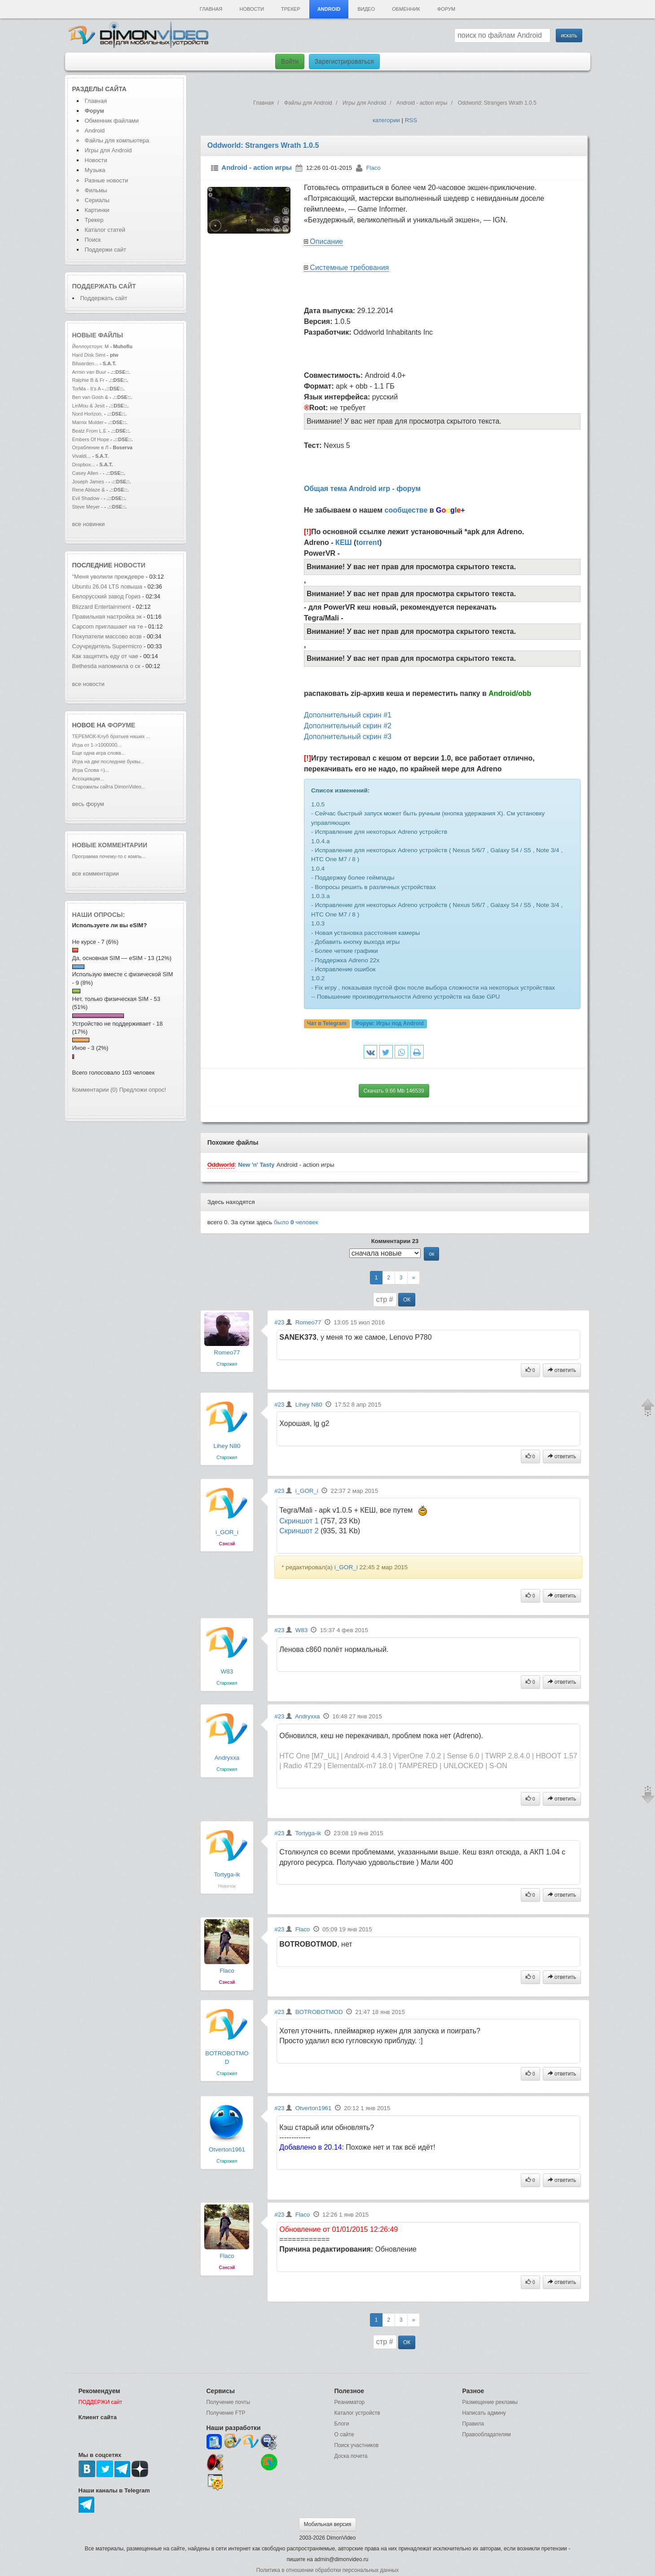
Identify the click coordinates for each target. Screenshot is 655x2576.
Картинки (97, 210)
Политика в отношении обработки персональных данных (327, 2570)
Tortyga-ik (227, 1874)
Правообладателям (486, 2434)
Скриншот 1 (298, 1521)
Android (328, 9)
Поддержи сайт (105, 249)
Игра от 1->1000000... (97, 745)
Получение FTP (226, 2413)
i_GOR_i (226, 1532)
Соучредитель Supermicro (107, 646)
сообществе (406, 510)
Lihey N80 (226, 1446)
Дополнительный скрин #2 (347, 726)
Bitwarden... (85, 363)
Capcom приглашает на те (107, 626)
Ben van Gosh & (90, 397)
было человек (296, 1222)
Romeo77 (227, 1352)
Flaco (373, 167)
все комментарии (95, 873)
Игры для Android (108, 150)
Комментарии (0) (95, 1089)
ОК (406, 1300)
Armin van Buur (89, 372)
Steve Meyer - (88, 506)
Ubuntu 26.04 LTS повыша (107, 586)
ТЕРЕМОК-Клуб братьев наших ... (111, 736)
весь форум (88, 804)
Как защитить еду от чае (105, 656)
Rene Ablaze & (89, 489)
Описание (326, 241)
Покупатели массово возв (107, 636)
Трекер (290, 9)
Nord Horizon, (88, 413)
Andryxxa (227, 1757)
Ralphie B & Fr (88, 380)
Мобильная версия (328, 2524)
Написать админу (484, 2413)
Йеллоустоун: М (90, 346)
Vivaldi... (81, 456)
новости (129, 565)
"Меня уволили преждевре (108, 576)
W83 (227, 1671)
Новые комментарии (110, 845)
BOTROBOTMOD (319, 2012)
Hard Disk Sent (89, 355)
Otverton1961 (227, 2149)
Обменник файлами (112, 120)
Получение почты (229, 2402)
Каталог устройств (357, 2413)
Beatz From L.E (89, 431)
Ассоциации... (88, 778)
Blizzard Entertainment (102, 606)
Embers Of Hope (90, 439)
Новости (252, 9)
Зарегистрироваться (344, 61)
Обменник (406, 9)
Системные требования (349, 267)
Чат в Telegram (327, 1024)
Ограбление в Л (90, 447)
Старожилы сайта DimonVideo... (108, 786)
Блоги (341, 2424)
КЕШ (343, 542)
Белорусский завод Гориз (106, 596)
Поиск (93, 239)
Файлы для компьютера (117, 140)
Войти (290, 61)
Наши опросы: (98, 914)
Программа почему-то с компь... (109, 856)
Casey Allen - (87, 473)
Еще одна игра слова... (98, 753)
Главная (211, 9)
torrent (367, 542)
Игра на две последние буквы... (108, 761)
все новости (88, 684)
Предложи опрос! (142, 1089)
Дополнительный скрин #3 (347, 736)
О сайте (344, 2434)
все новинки (88, 524)
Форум (446, 9)
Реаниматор (349, 2402)
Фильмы (96, 190)
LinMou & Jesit (88, 405)
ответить (562, 1370)
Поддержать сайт (104, 286)
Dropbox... (83, 464)
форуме (122, 725)
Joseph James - (89, 481)
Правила (473, 2424)
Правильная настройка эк (107, 616)
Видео (366, 9)
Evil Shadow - (88, 498)
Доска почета (351, 2456)
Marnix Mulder (88, 422)
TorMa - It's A (86, 388)
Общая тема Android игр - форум (362, 488)
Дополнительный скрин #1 (347, 715)
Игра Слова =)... (90, 770)
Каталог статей (105, 229)
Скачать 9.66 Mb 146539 (394, 1091)
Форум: (389, 1024)
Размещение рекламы (490, 2402)
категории (386, 120)
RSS (411, 120)
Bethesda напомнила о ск (106, 666)
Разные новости (106, 180)
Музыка (95, 170)
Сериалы (97, 200)
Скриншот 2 (298, 1531)
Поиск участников (356, 2445)
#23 (279, 1322)
